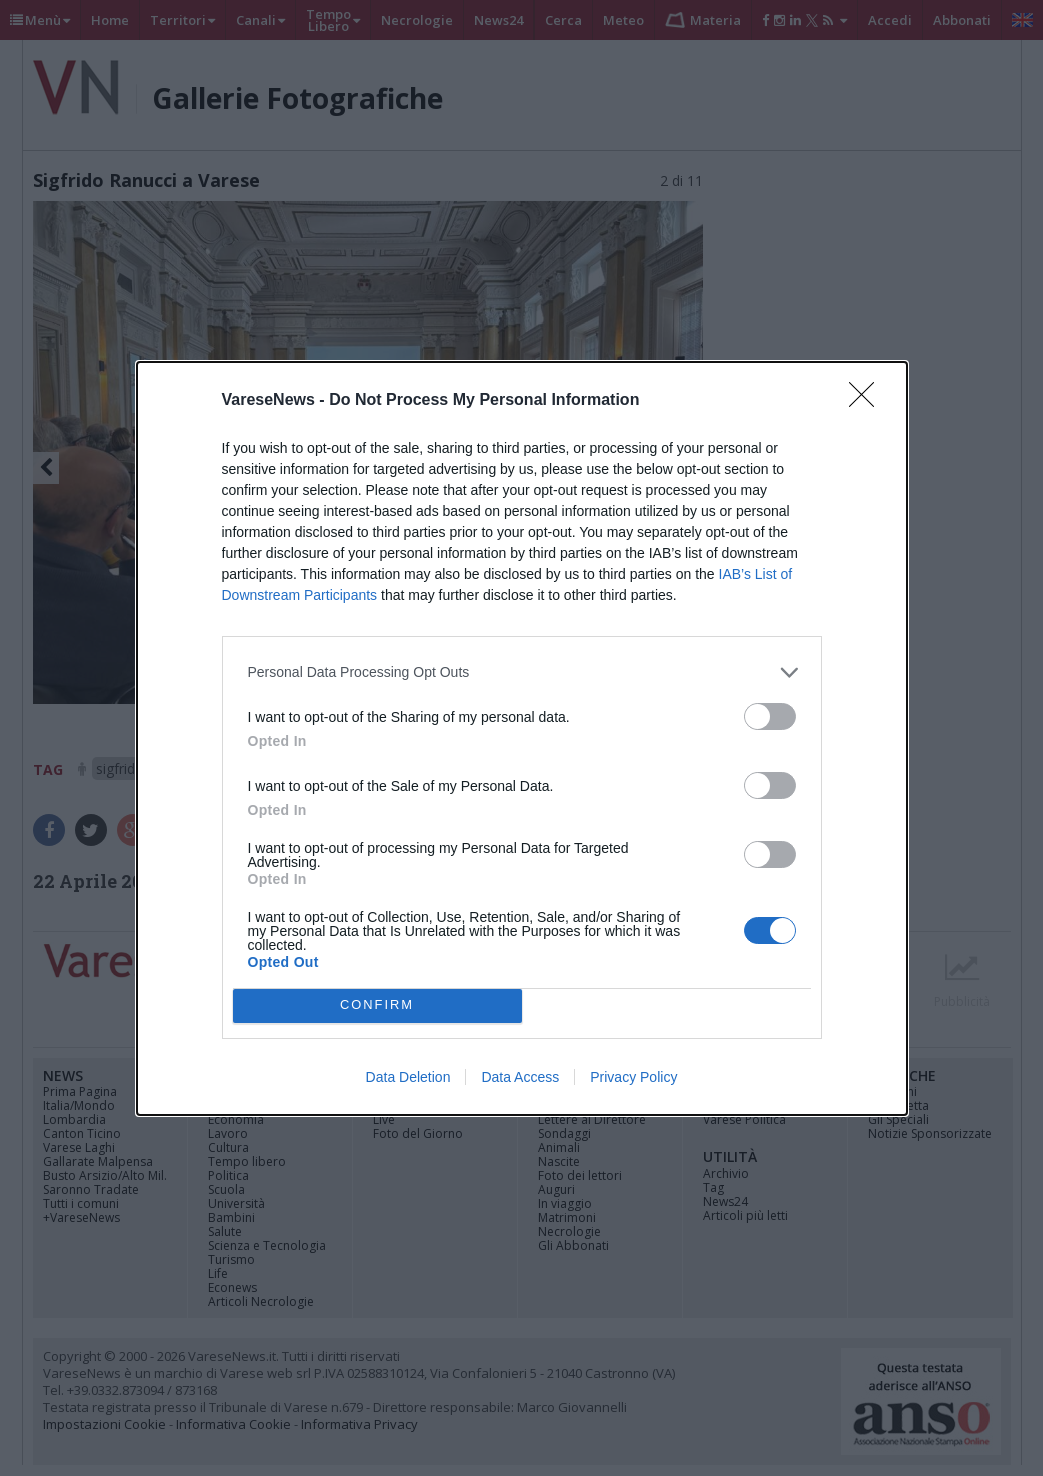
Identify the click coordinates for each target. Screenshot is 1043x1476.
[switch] (770, 716)
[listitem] (522, 672)
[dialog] (522, 738)
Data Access (520, 1077)
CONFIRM (377, 1005)
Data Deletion (408, 1077)
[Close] (868, 401)
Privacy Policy (633, 1077)
